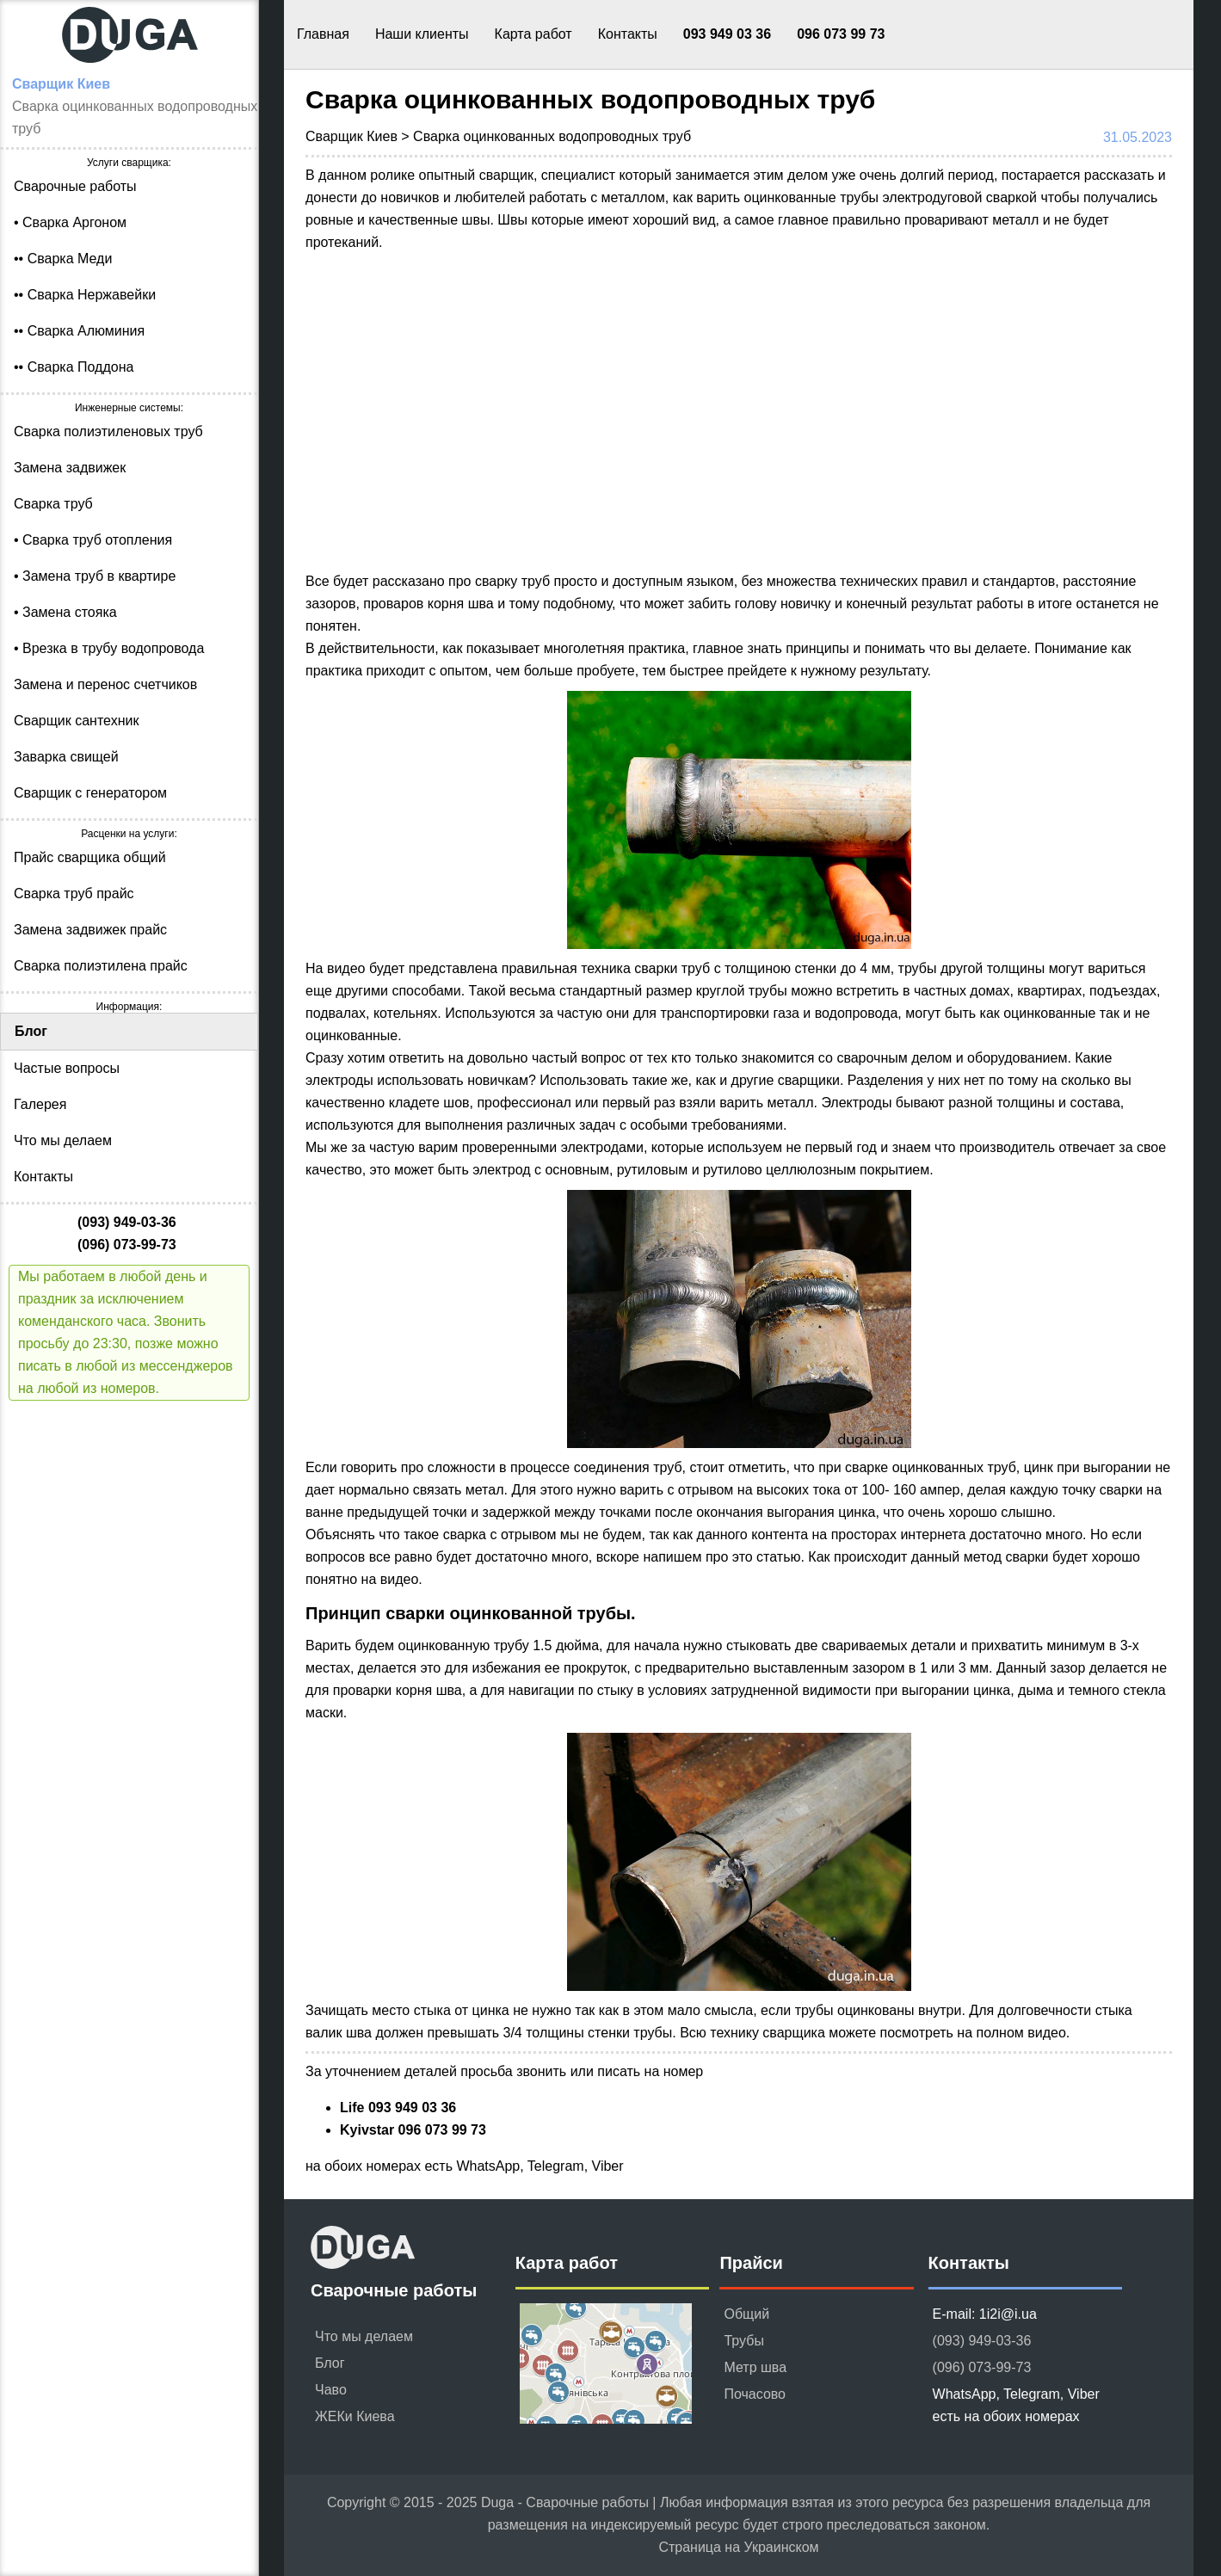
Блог (31, 1031)
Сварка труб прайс (74, 893)
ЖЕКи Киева (355, 2416)
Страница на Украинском (738, 2547)
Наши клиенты (422, 34)
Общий (746, 2314)
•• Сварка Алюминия (79, 331)
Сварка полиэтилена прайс (101, 965)
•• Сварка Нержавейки (85, 294)
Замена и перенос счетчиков (105, 684)
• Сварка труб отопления (93, 540)
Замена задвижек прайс (90, 929)
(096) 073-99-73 (982, 2367)
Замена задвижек (70, 467)
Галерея (40, 1104)
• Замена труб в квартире (95, 576)
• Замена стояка (65, 612)
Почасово (755, 2394)
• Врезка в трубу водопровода (109, 648)
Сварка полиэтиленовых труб (108, 431)
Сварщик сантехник (76, 720)
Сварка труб (53, 503)
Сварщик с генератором (90, 793)
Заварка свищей (66, 756)
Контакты (627, 34)
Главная (323, 34)
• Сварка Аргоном (70, 222)
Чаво (331, 2389)
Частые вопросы (67, 1068)
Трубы (743, 2340)
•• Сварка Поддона (73, 367)
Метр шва (755, 2367)
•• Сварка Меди (63, 258)
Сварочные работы (75, 186)
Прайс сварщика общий (90, 857)
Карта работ (533, 34)
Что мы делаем (63, 1140)
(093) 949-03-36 (982, 2340)
